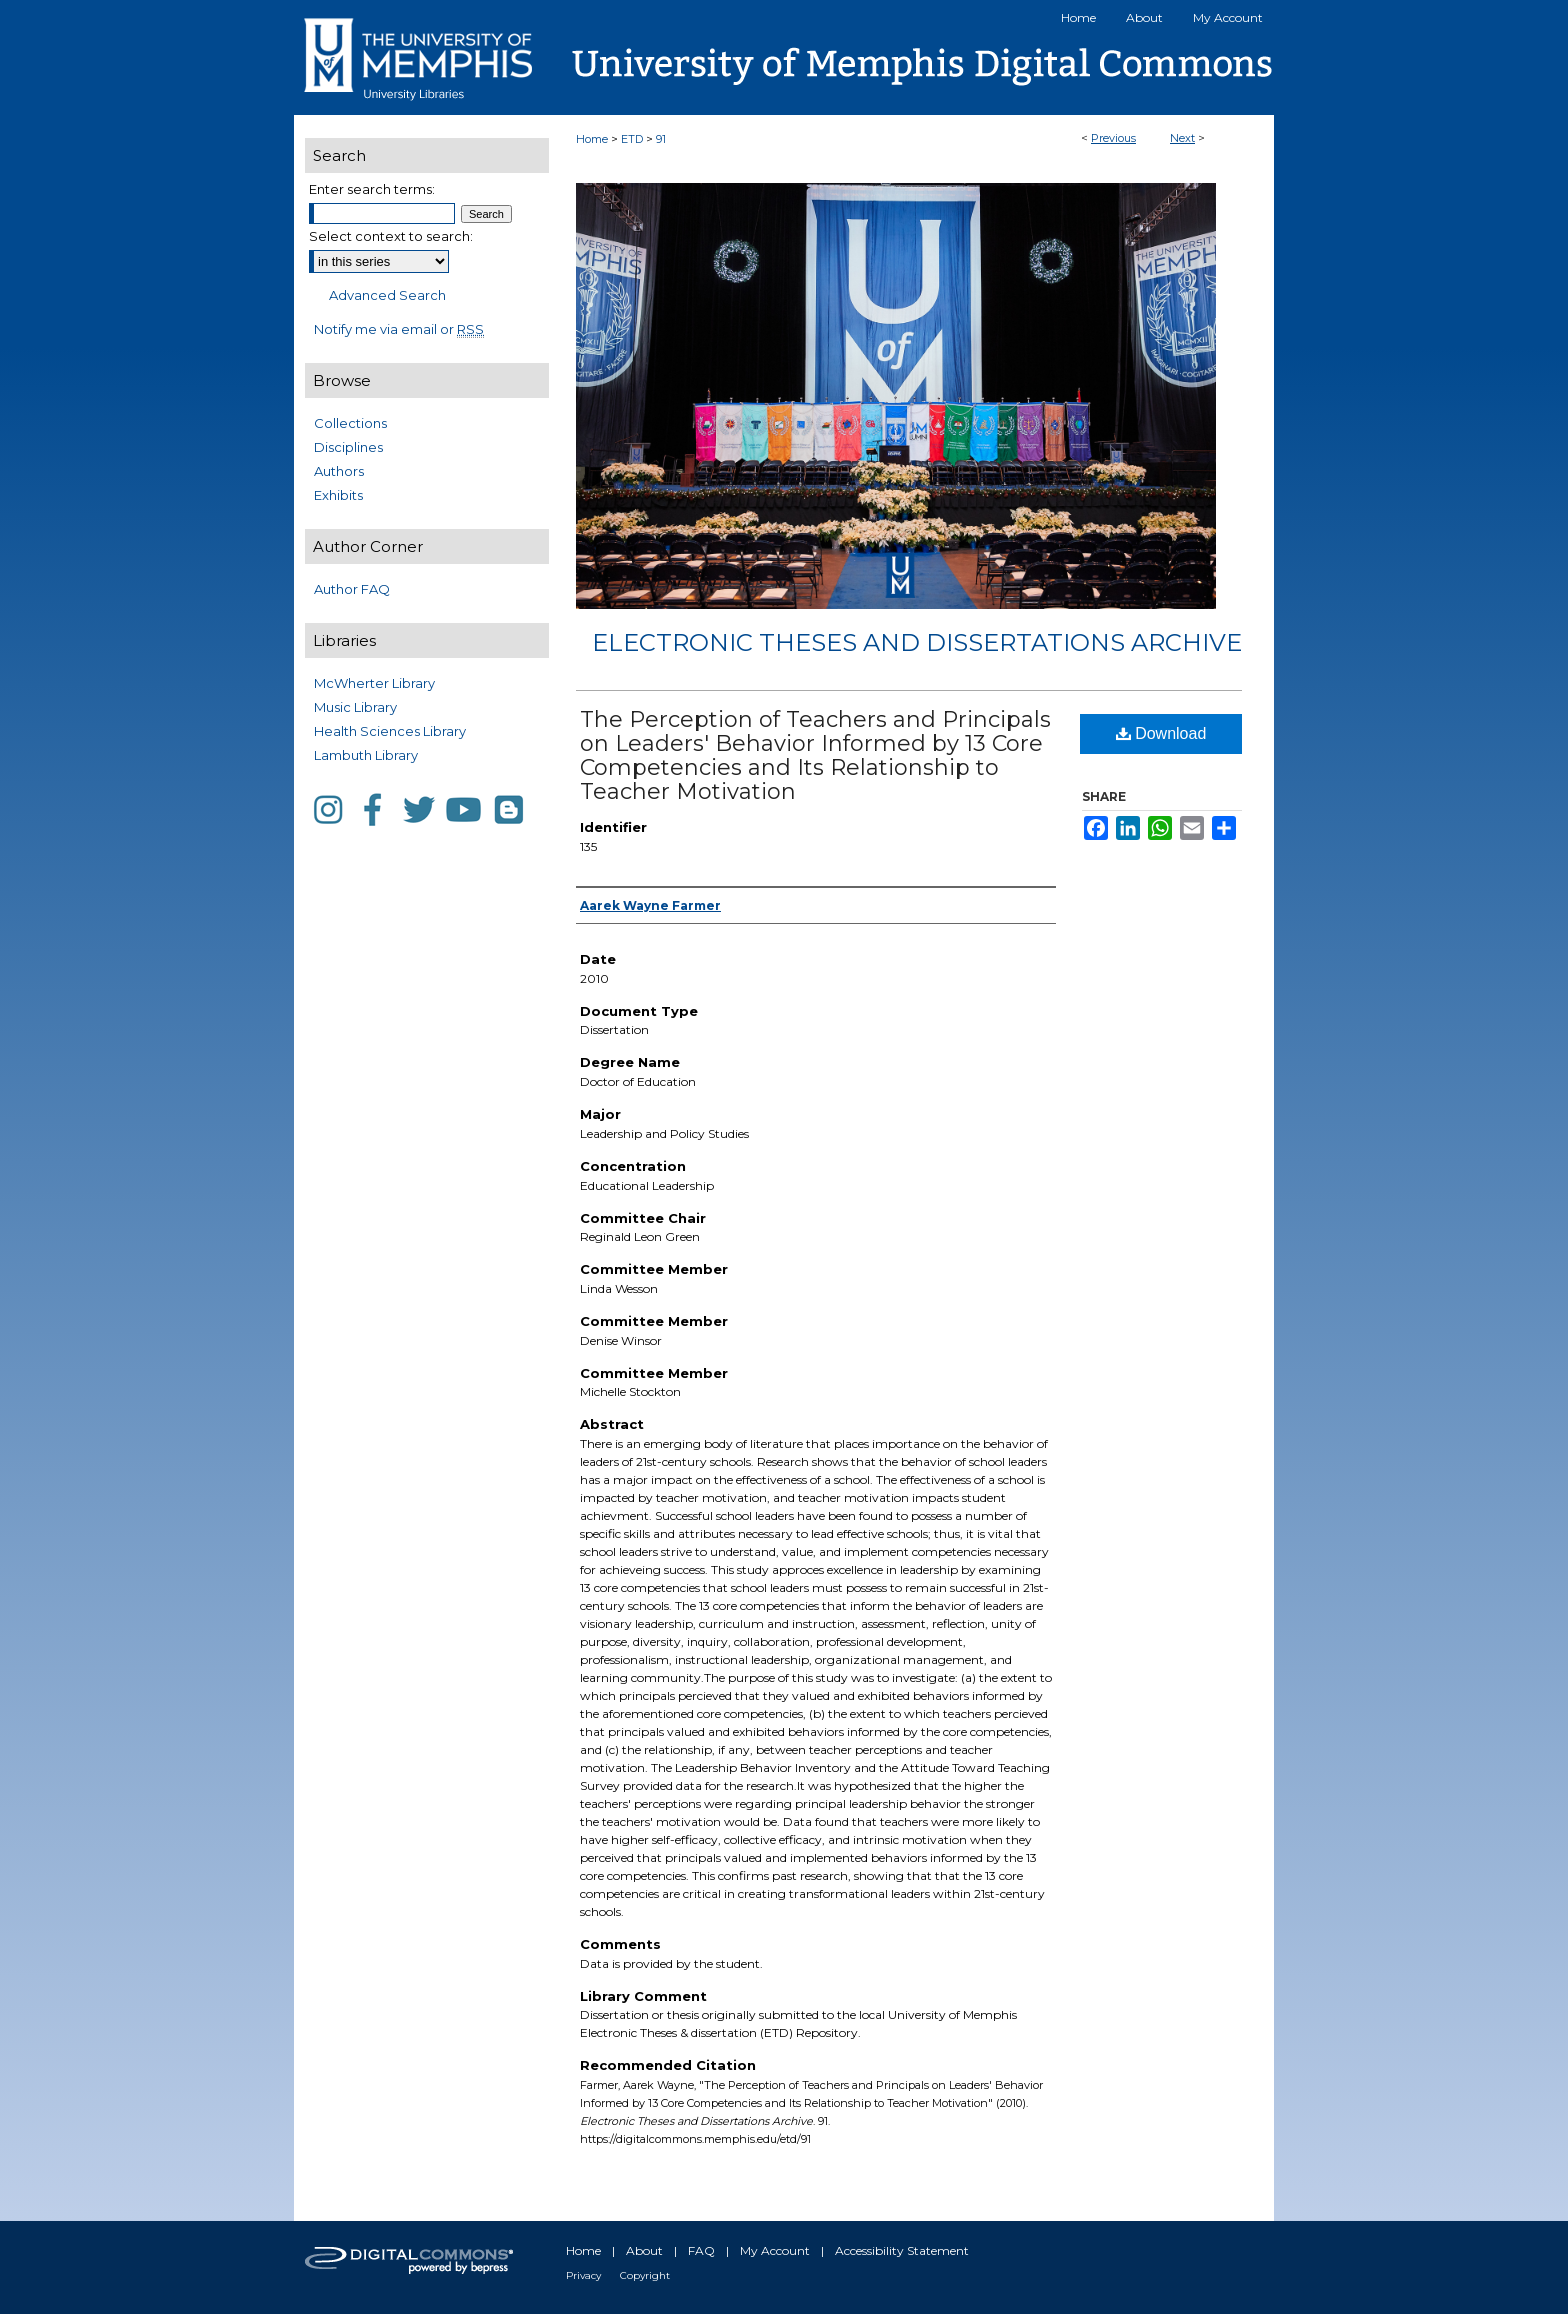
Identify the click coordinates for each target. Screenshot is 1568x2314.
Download (1161, 733)
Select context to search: (391, 236)
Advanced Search (387, 295)
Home (592, 139)
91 (661, 139)
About (644, 2250)
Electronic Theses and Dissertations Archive (917, 642)
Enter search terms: (372, 189)
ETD (632, 139)
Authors (339, 471)
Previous (1113, 138)
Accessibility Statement (902, 2250)
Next (1182, 138)
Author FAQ (352, 589)
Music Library (355, 707)
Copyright (645, 2275)
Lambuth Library (366, 755)
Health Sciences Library (390, 731)
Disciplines (348, 447)
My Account (775, 2250)
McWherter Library (374, 683)
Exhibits (338, 495)
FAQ (701, 2250)
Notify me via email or (399, 329)
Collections (350, 423)
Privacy (583, 2275)
